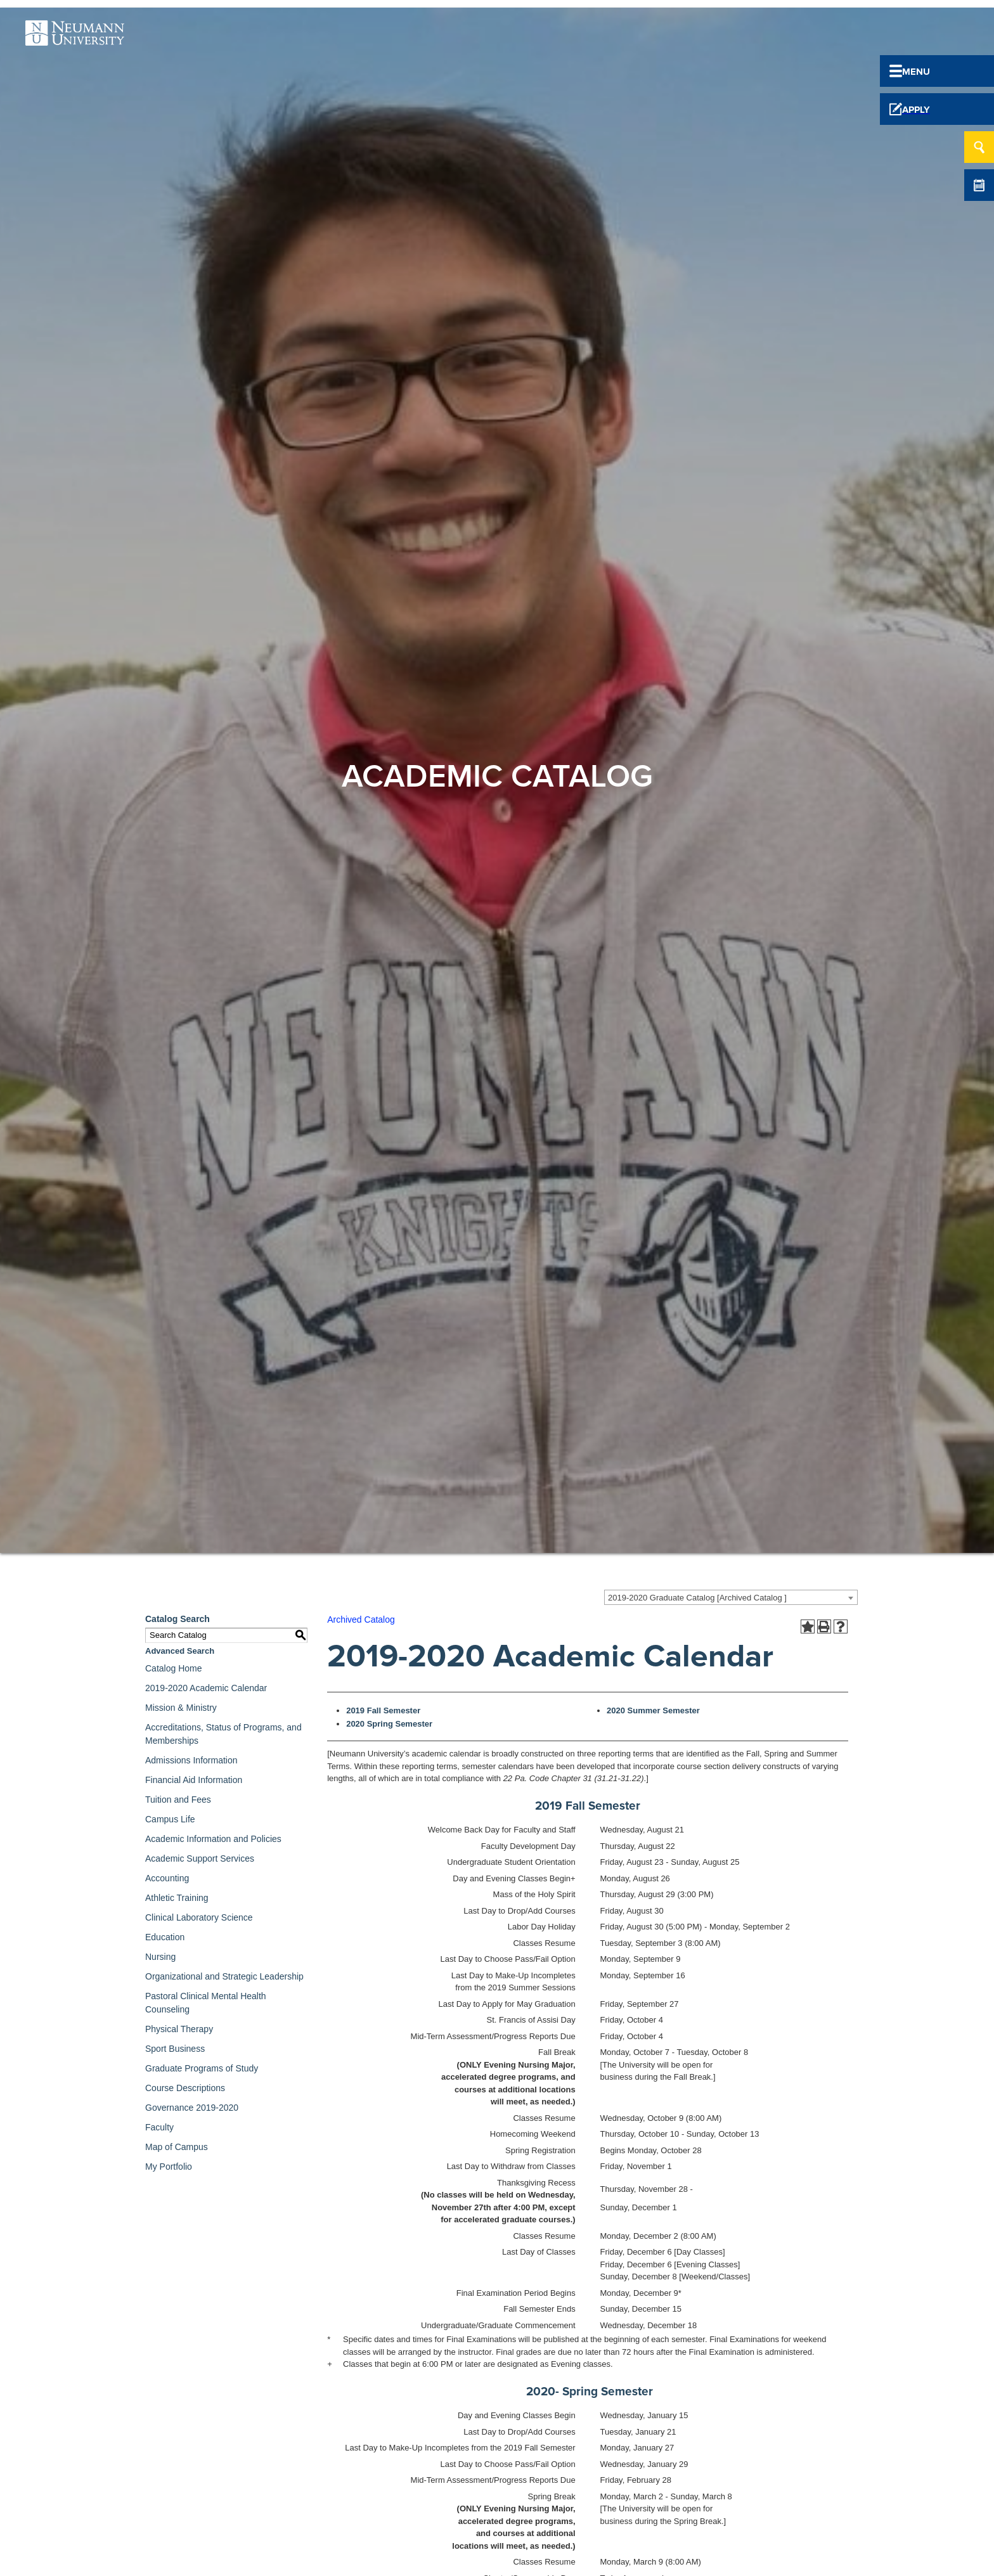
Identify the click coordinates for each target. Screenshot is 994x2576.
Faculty (159, 2127)
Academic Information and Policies (213, 1839)
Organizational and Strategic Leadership (224, 1976)
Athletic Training (177, 1898)
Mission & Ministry (181, 1708)
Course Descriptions (185, 2088)
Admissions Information (191, 1760)
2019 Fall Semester (383, 1710)
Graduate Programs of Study (201, 2068)
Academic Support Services (199, 1858)
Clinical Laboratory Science (199, 1917)
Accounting (167, 1878)
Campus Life (170, 1819)
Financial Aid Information (193, 1780)
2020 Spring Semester (389, 1724)
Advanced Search (179, 1651)
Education (164, 1937)
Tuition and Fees (178, 1799)
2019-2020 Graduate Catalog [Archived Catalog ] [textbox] (697, 1597)
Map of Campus (176, 2147)
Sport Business (175, 2049)
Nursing (160, 1957)
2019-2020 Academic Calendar (206, 1688)
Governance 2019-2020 (191, 2108)
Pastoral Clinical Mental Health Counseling (205, 2002)
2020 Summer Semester (653, 1710)
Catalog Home (173, 1668)
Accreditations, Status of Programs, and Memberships (223, 1734)
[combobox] (731, 1597)
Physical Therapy (179, 2029)
